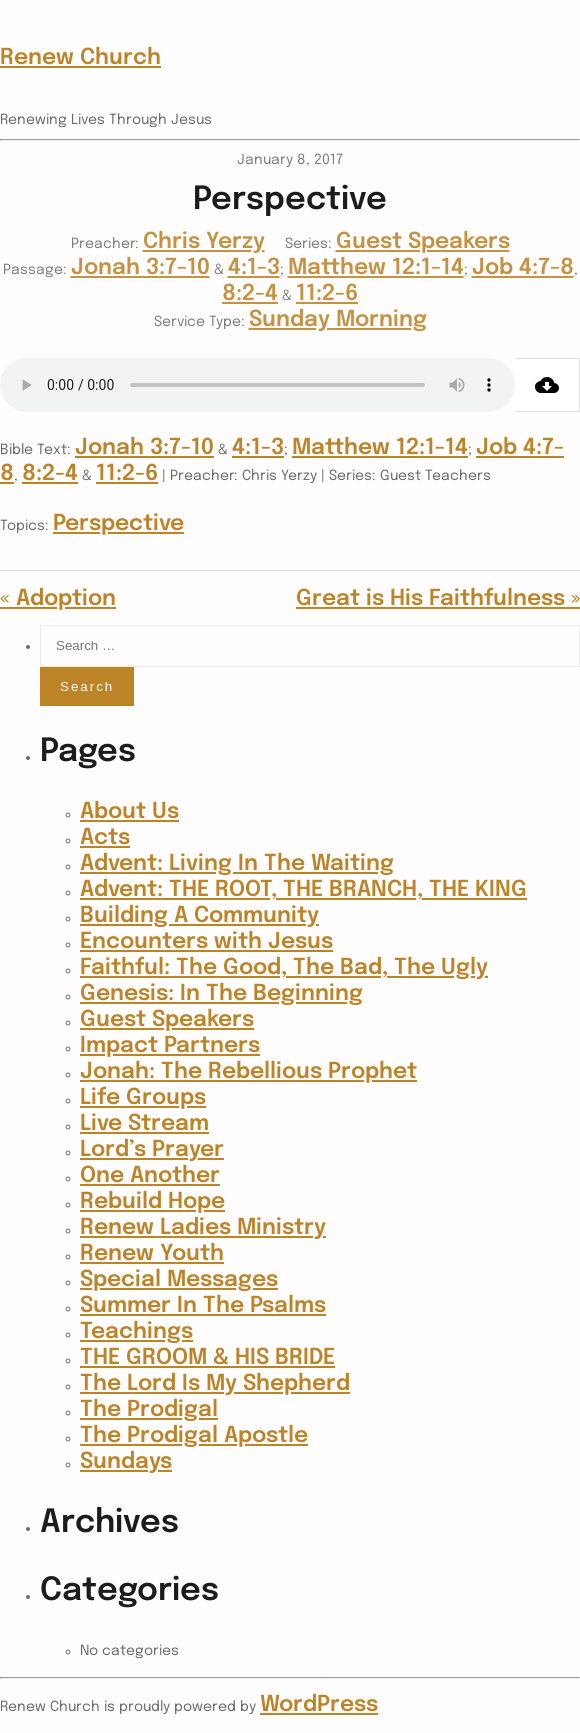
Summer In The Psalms (203, 1306)
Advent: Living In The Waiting (237, 864)
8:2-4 (250, 294)
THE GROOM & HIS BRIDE (207, 1358)
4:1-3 (254, 268)
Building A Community (199, 916)
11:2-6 (327, 294)
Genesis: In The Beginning (221, 994)
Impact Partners (170, 1046)
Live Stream (144, 1124)
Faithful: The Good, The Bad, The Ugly (284, 968)
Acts (105, 838)
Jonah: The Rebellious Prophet (248, 1072)
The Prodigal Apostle (194, 1436)
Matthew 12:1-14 (376, 268)
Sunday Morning (338, 320)
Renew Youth (152, 1254)
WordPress (319, 1705)
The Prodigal (149, 1410)
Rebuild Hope (152, 1202)
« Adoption (58, 599)
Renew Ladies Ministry (203, 1228)
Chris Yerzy (204, 242)
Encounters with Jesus (206, 942)
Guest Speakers (423, 242)
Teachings (136, 1332)
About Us (129, 812)
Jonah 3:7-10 (140, 268)
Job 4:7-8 (523, 268)
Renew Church (80, 58)
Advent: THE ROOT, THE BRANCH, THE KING (303, 890)
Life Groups (143, 1098)
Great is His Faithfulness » (438, 599)
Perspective (118, 524)
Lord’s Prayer (152, 1150)
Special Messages (179, 1280)
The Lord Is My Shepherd (215, 1384)
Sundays (126, 1462)
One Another (150, 1176)
